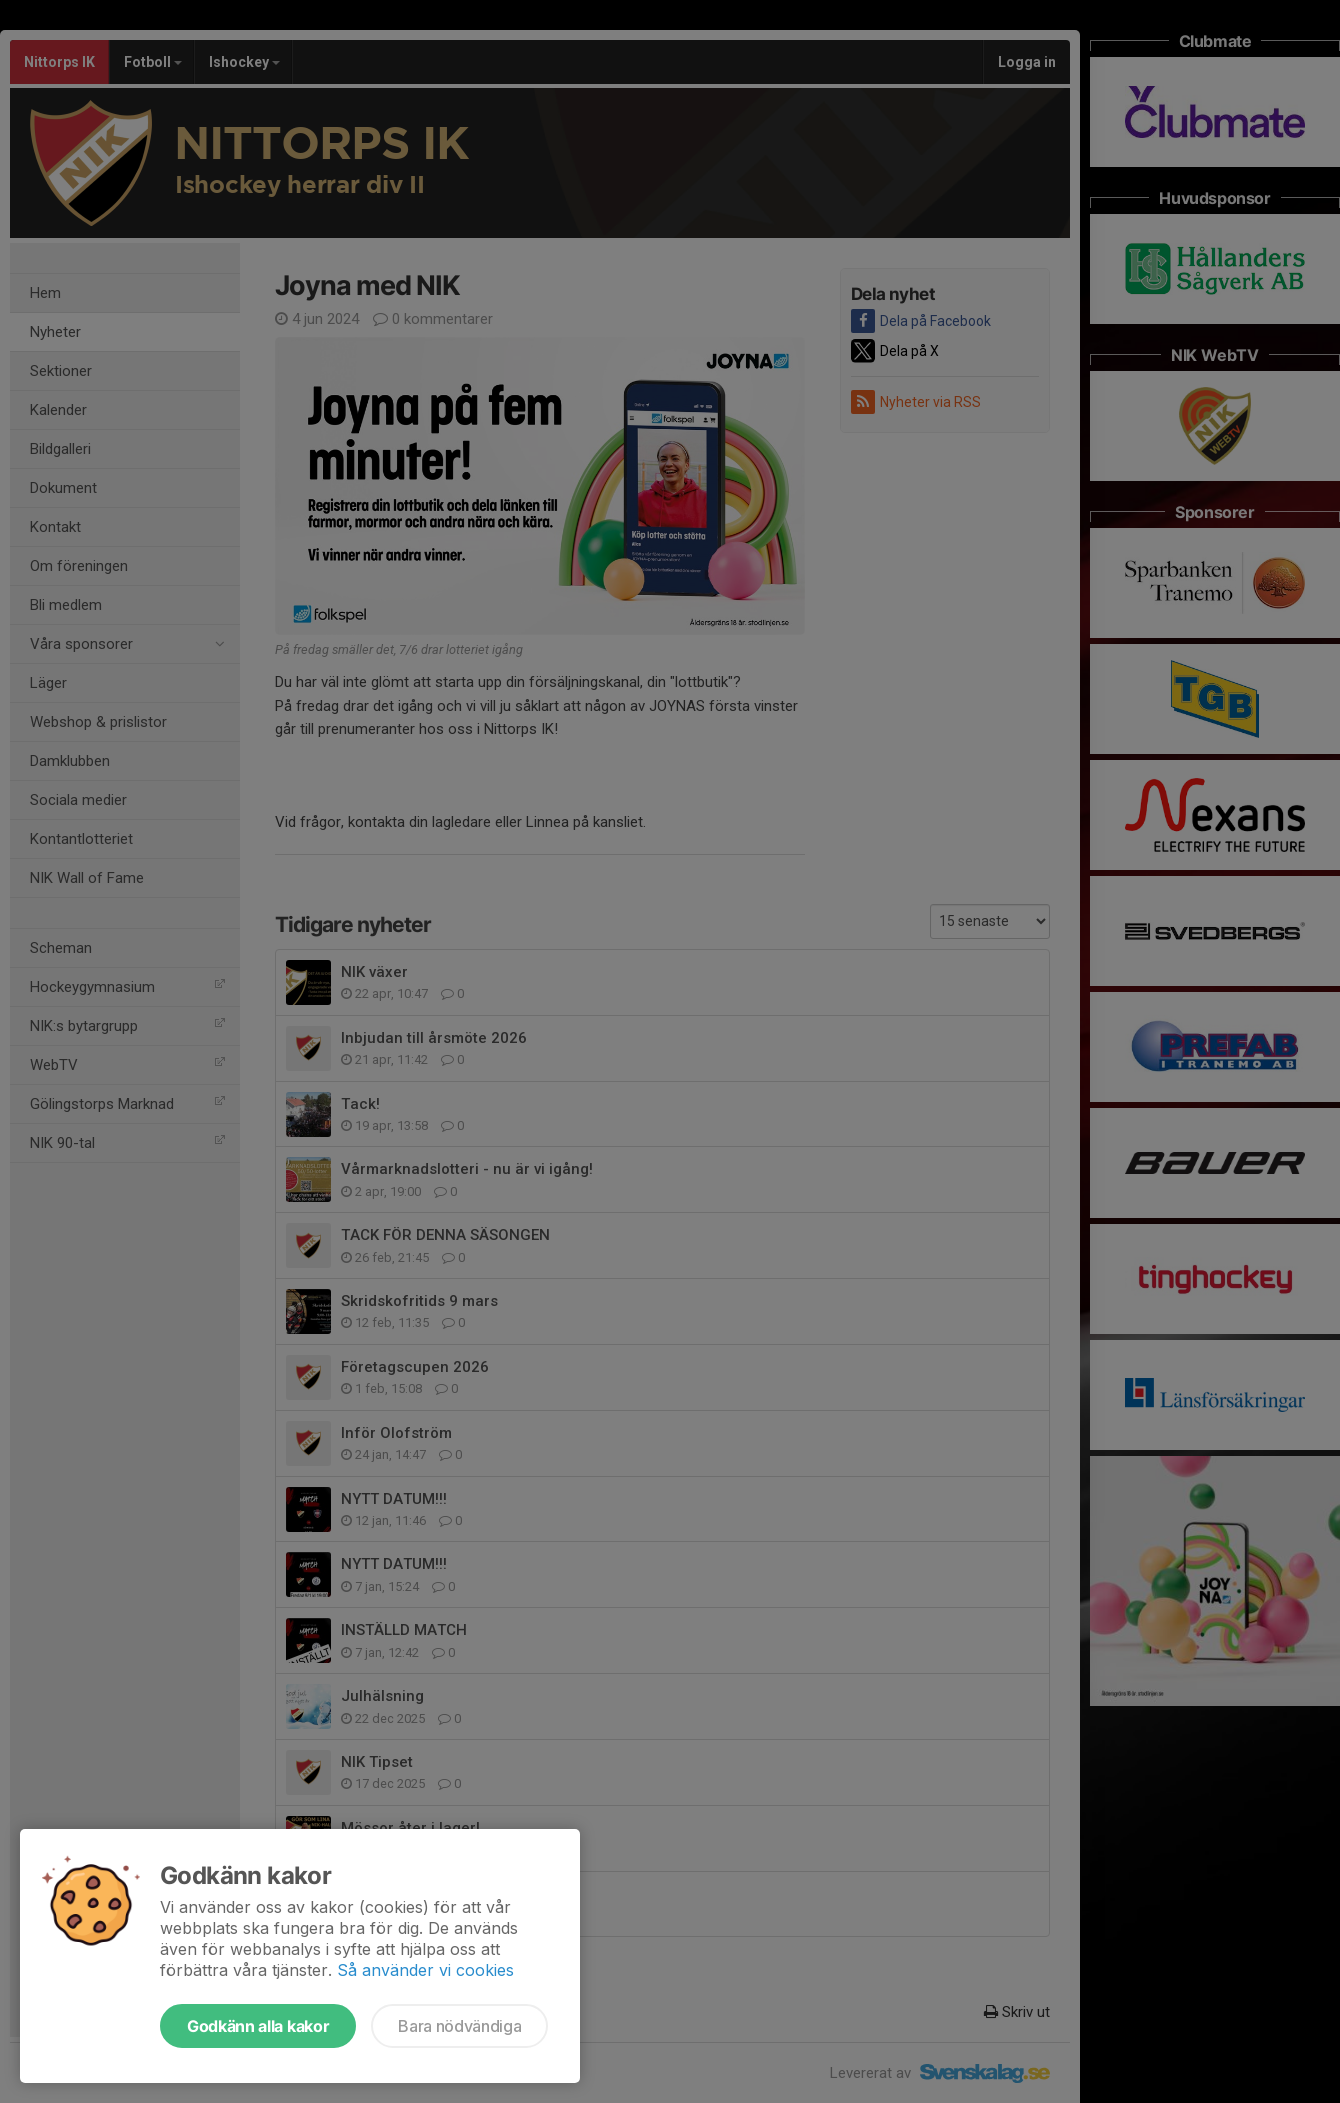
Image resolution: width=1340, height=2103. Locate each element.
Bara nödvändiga (459, 2026)
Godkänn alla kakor (258, 2026)
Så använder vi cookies (425, 1970)
